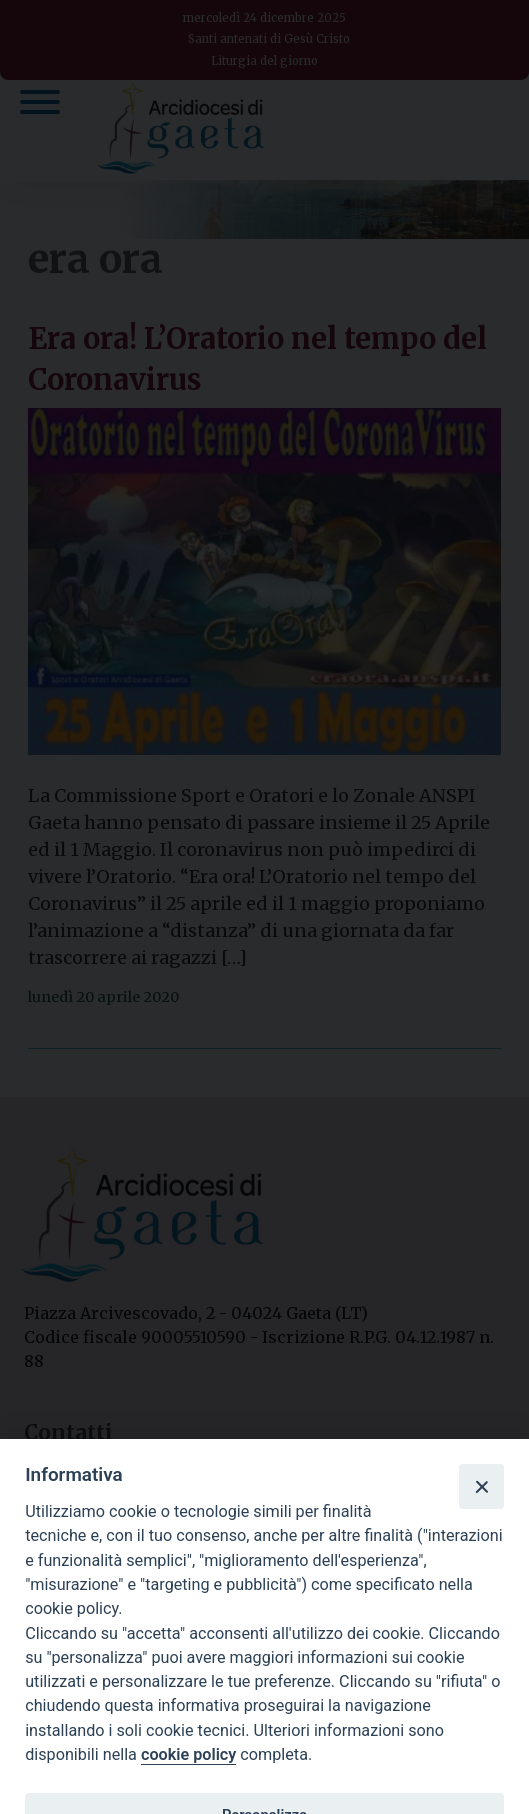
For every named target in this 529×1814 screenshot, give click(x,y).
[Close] (481, 1486)
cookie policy (188, 1754)
